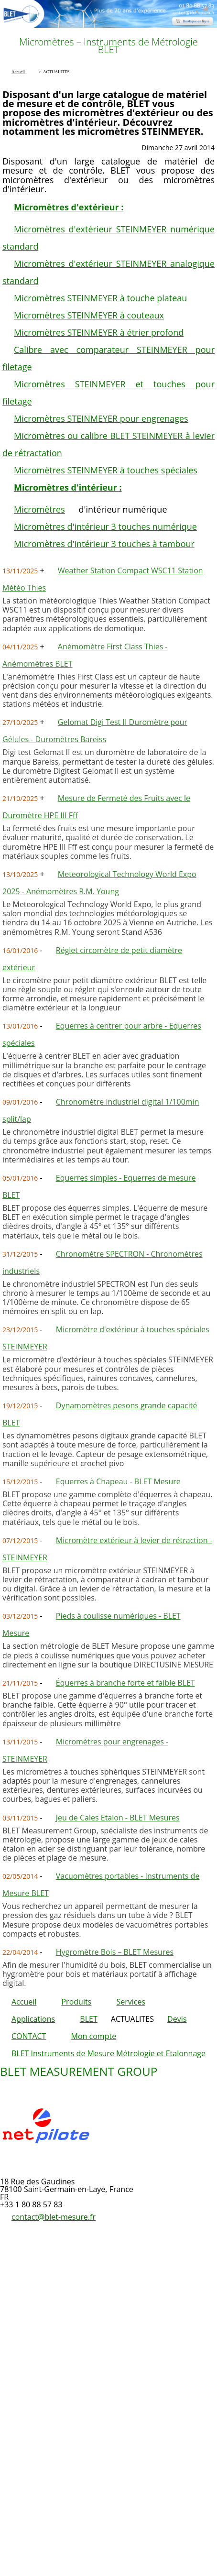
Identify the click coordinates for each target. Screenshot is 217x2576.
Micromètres (39, 509)
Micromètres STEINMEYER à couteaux (89, 315)
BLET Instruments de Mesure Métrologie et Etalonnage (108, 2053)
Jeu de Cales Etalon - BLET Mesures (118, 1817)
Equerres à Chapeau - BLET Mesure (118, 1481)
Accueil (23, 2001)
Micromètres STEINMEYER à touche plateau (100, 298)
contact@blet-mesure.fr (53, 2217)
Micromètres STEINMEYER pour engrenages (101, 418)
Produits (76, 2001)
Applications (33, 2019)
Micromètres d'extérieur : (68, 207)
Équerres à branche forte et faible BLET (125, 1682)
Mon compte (94, 2036)
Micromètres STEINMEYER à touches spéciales (105, 470)
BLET (88, 2019)
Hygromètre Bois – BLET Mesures (115, 1952)
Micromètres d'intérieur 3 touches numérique (105, 526)
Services (130, 2001)
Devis (176, 2019)
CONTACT (28, 2036)
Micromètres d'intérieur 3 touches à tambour (104, 543)
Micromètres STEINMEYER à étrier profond (99, 332)
